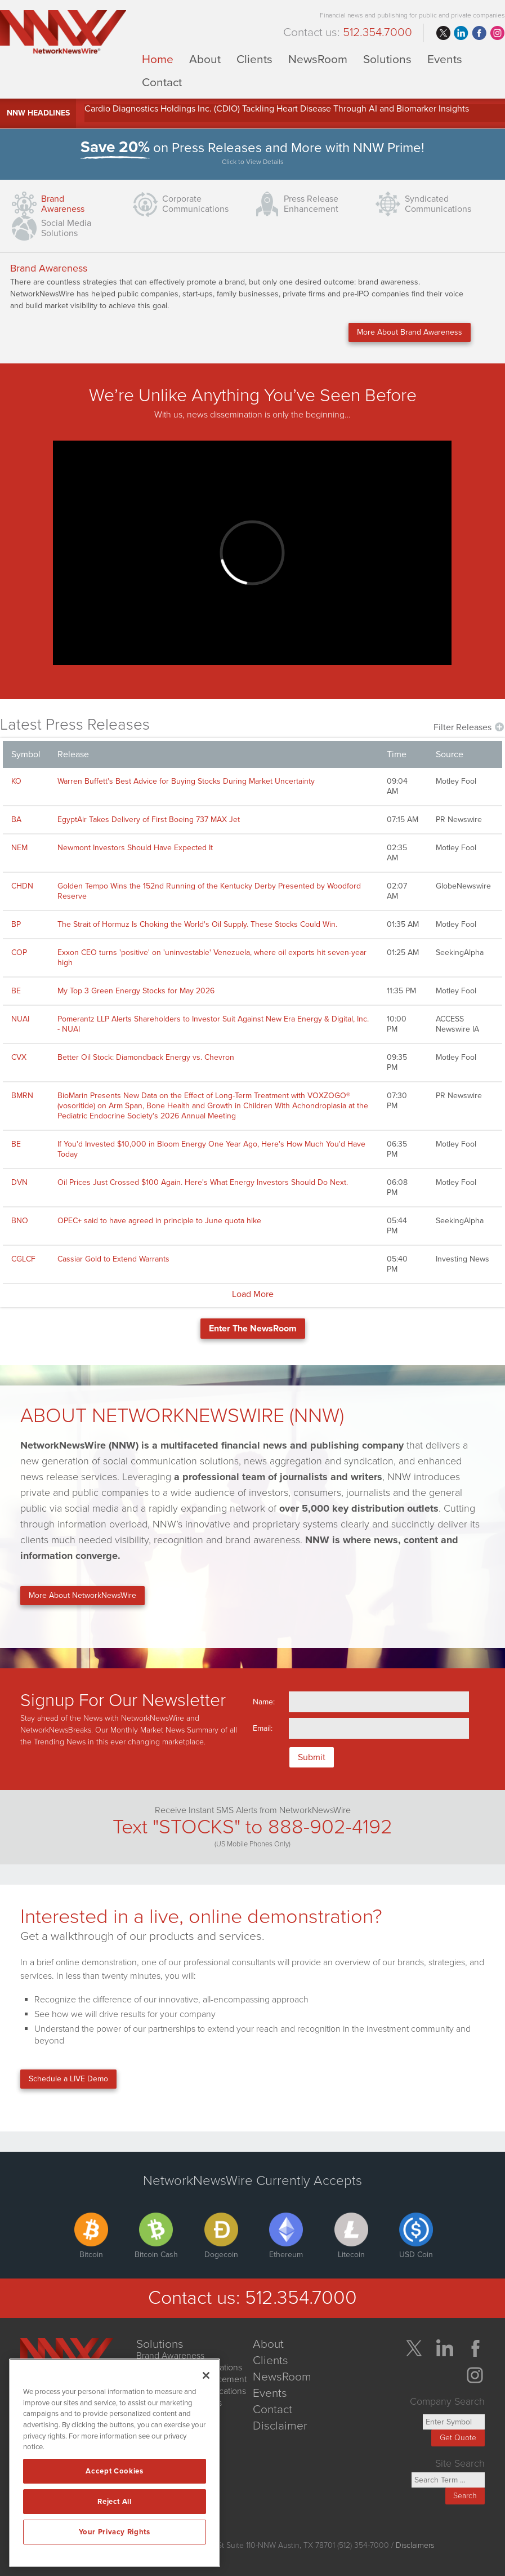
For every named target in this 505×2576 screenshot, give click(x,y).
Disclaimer (280, 2426)
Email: (262, 1728)
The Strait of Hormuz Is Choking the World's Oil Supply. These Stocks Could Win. (197, 924)
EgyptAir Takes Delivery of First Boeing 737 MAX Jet (148, 819)
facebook (479, 33)
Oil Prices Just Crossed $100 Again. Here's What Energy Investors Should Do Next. (202, 1182)
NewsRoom (317, 58)
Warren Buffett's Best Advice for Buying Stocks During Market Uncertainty (186, 781)
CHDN (22, 886)
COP (19, 952)
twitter (443, 33)
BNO (19, 1220)
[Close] (206, 2375)
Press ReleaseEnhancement (311, 204)
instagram (497, 33)
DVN (19, 1182)
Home (157, 58)
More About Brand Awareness (409, 332)
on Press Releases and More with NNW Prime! (252, 154)
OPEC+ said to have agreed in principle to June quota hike (159, 1220)
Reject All (114, 2501)
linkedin (461, 33)
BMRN (22, 1095)
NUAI (20, 1019)
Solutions (387, 58)
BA (16, 819)
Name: (264, 1702)
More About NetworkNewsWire (82, 1595)
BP (16, 924)
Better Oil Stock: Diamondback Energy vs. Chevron (145, 1057)
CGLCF (23, 1259)
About (205, 58)
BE (16, 991)
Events (444, 58)
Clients (254, 58)
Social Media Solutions (66, 228)
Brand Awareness (62, 204)
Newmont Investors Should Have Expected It (135, 847)
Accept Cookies (114, 2471)
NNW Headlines (38, 113)
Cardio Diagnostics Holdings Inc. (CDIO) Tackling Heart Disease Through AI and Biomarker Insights (276, 108)
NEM (19, 847)
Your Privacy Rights (114, 2532)
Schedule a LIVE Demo (68, 2079)
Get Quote (458, 2437)
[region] (114, 2463)
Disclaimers (415, 2545)
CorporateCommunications (195, 204)
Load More (253, 1294)
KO (16, 781)
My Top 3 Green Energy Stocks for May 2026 (135, 991)
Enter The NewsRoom (253, 1328)
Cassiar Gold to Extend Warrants (113, 1259)
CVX (18, 1057)
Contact (162, 81)
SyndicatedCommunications (438, 204)
